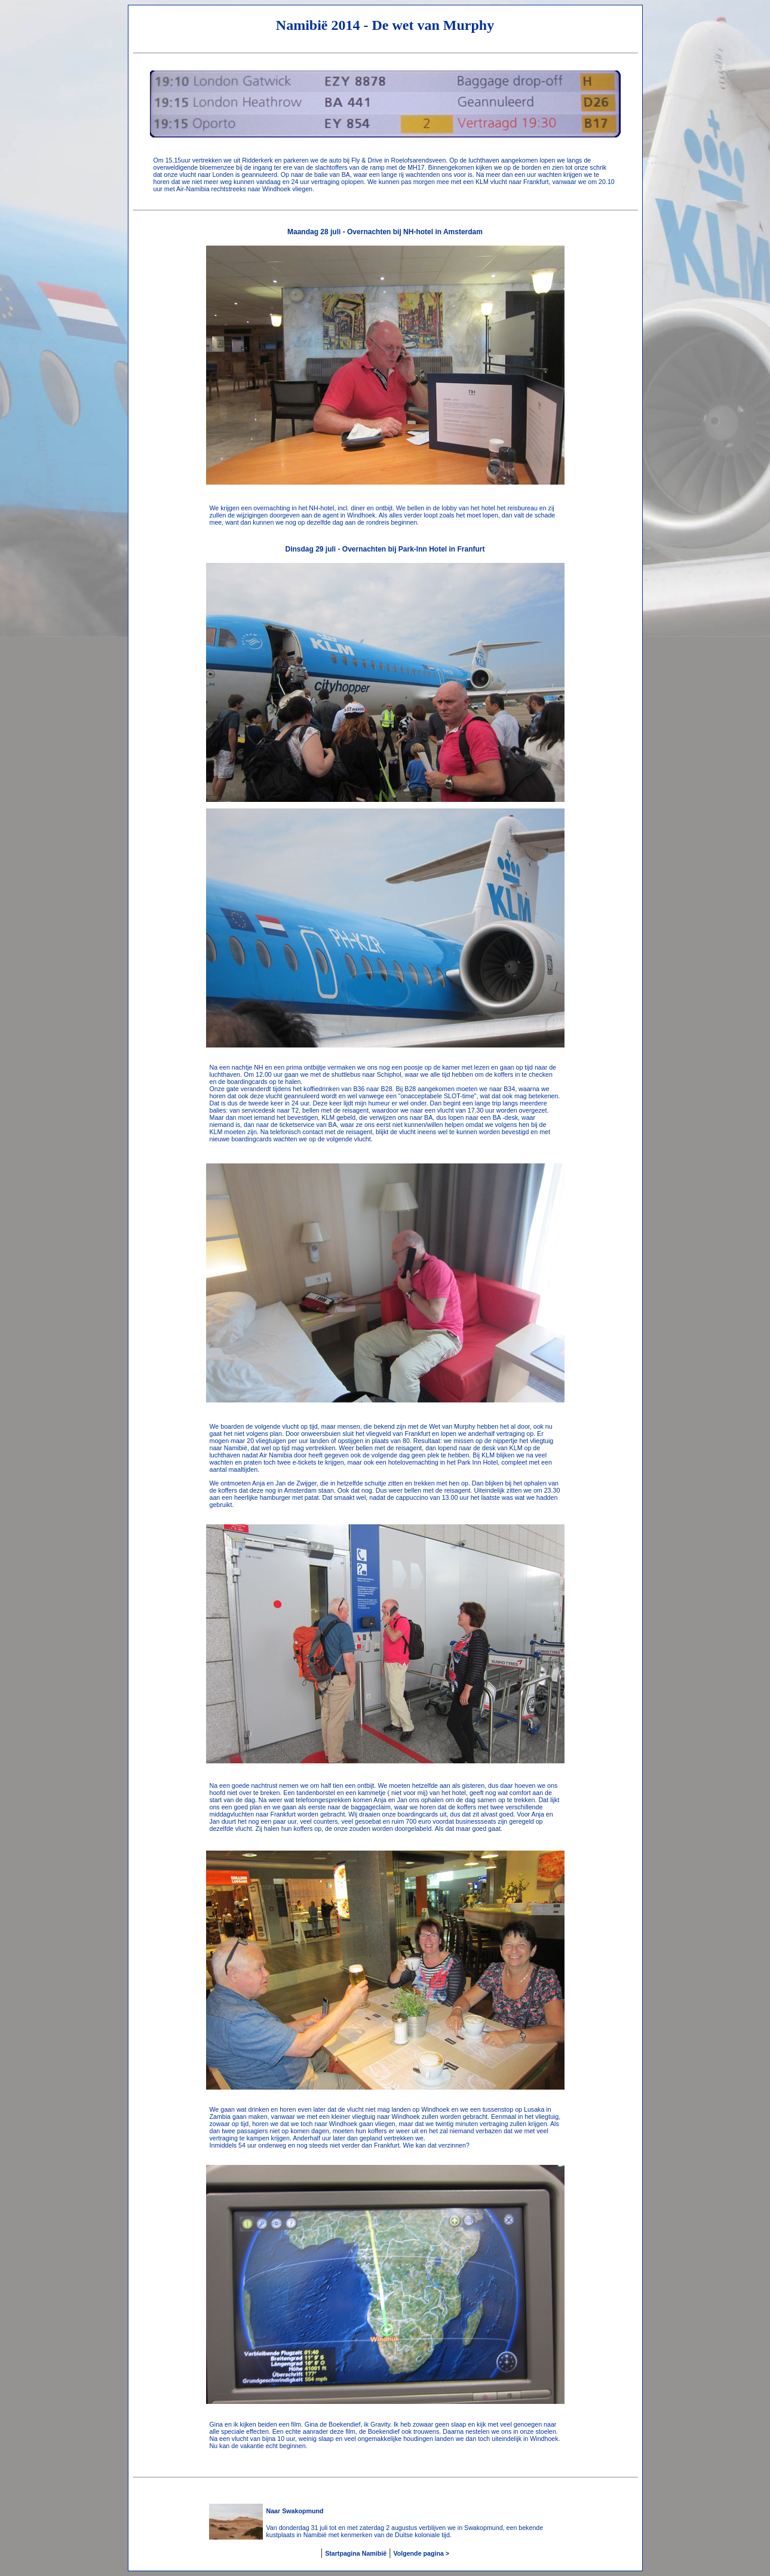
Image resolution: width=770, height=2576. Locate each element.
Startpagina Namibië (355, 2553)
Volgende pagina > (421, 2553)
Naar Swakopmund (295, 2510)
